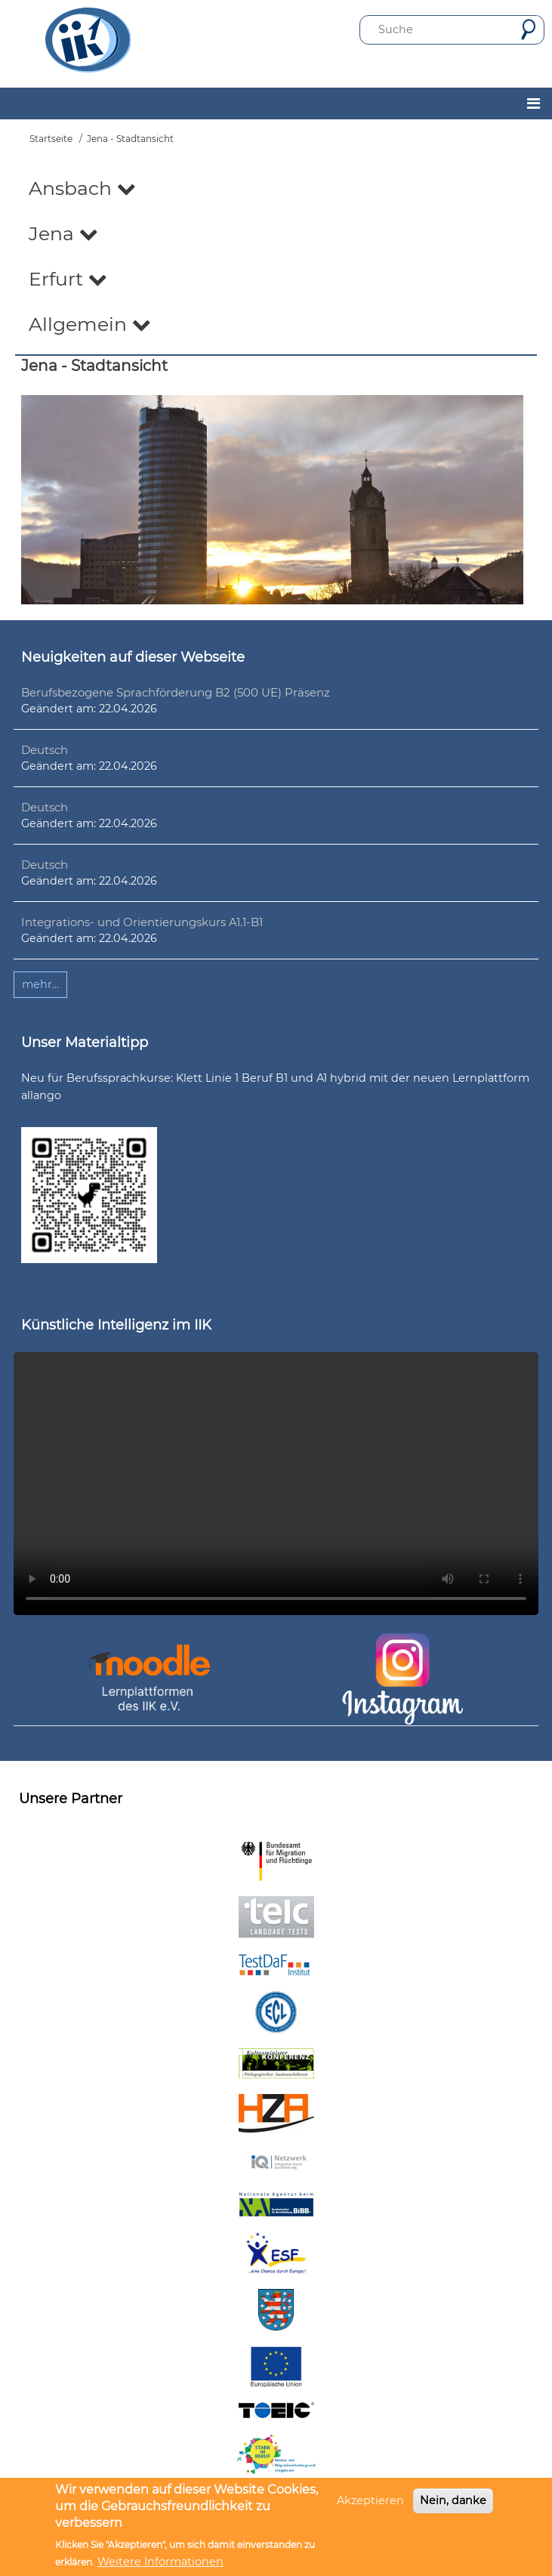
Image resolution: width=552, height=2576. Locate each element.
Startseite (50, 138)
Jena (63, 233)
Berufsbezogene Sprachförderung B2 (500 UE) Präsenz (175, 692)
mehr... (40, 984)
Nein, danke (453, 2500)
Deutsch (44, 750)
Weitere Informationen (160, 2561)
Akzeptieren (370, 2500)
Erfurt (68, 278)
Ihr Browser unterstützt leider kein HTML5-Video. (276, 1483)
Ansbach (82, 188)
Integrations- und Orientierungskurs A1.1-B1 (142, 922)
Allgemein (90, 324)
